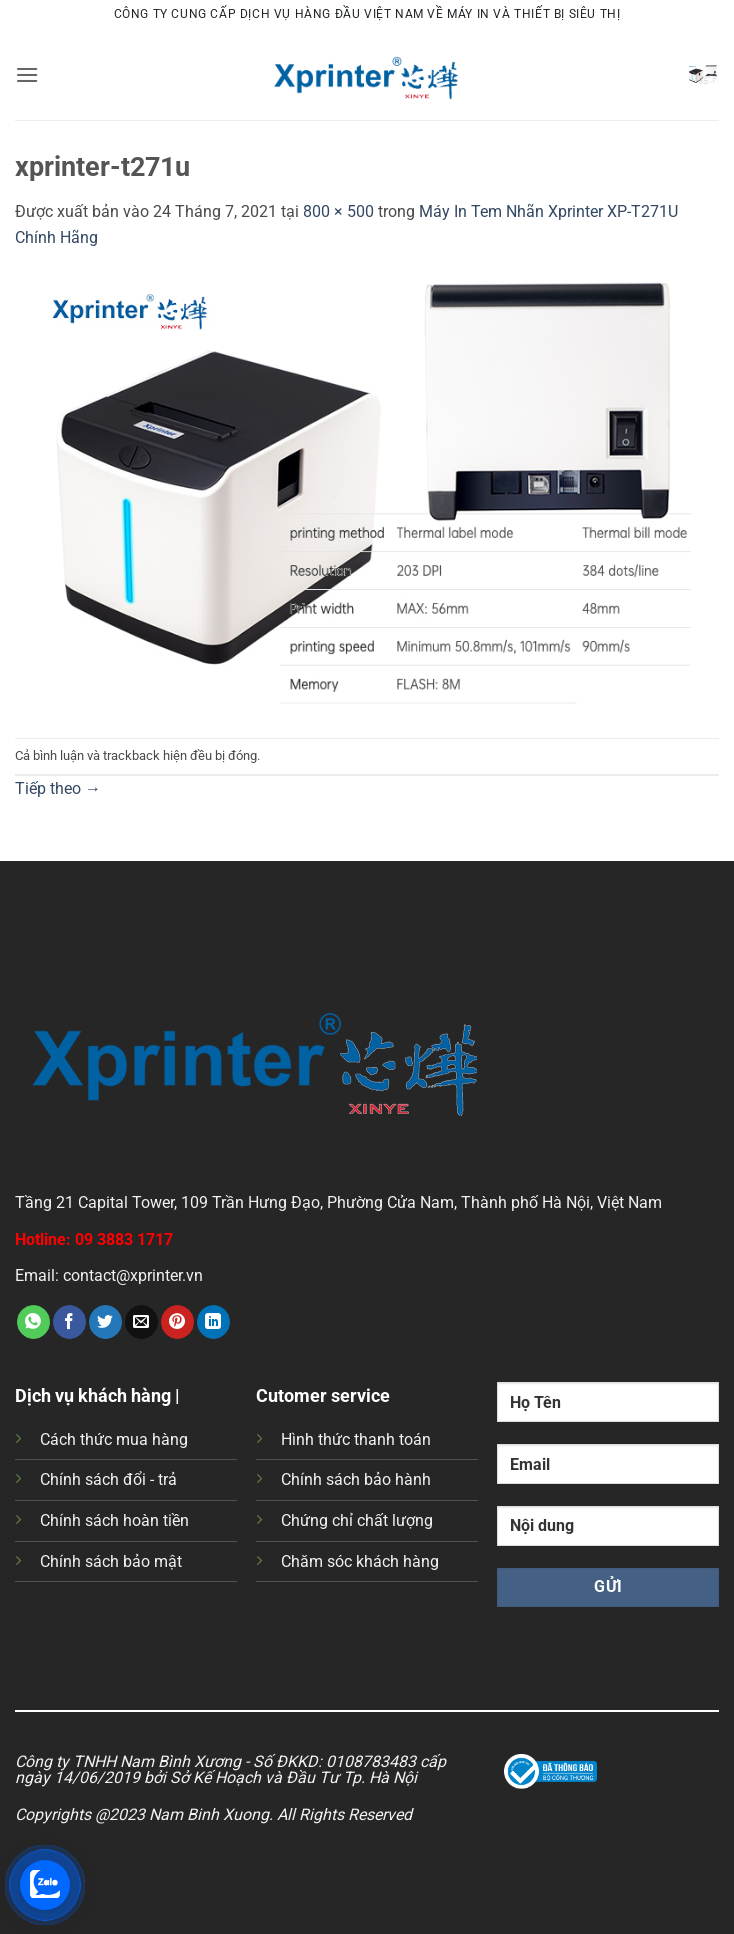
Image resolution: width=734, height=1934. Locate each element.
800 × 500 (338, 211)
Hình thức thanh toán (356, 1439)
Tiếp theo (58, 788)
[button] (27, 74)
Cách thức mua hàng (114, 1439)
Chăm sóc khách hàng (360, 1561)
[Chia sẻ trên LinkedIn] (213, 1322)
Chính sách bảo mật (111, 1561)
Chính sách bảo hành (356, 1479)
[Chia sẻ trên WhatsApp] (33, 1322)
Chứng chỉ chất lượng (357, 1520)
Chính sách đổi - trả (108, 1479)
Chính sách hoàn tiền (114, 1520)
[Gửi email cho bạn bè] (141, 1322)
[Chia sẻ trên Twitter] (105, 1322)
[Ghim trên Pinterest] (177, 1322)
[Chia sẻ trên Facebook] (69, 1322)
